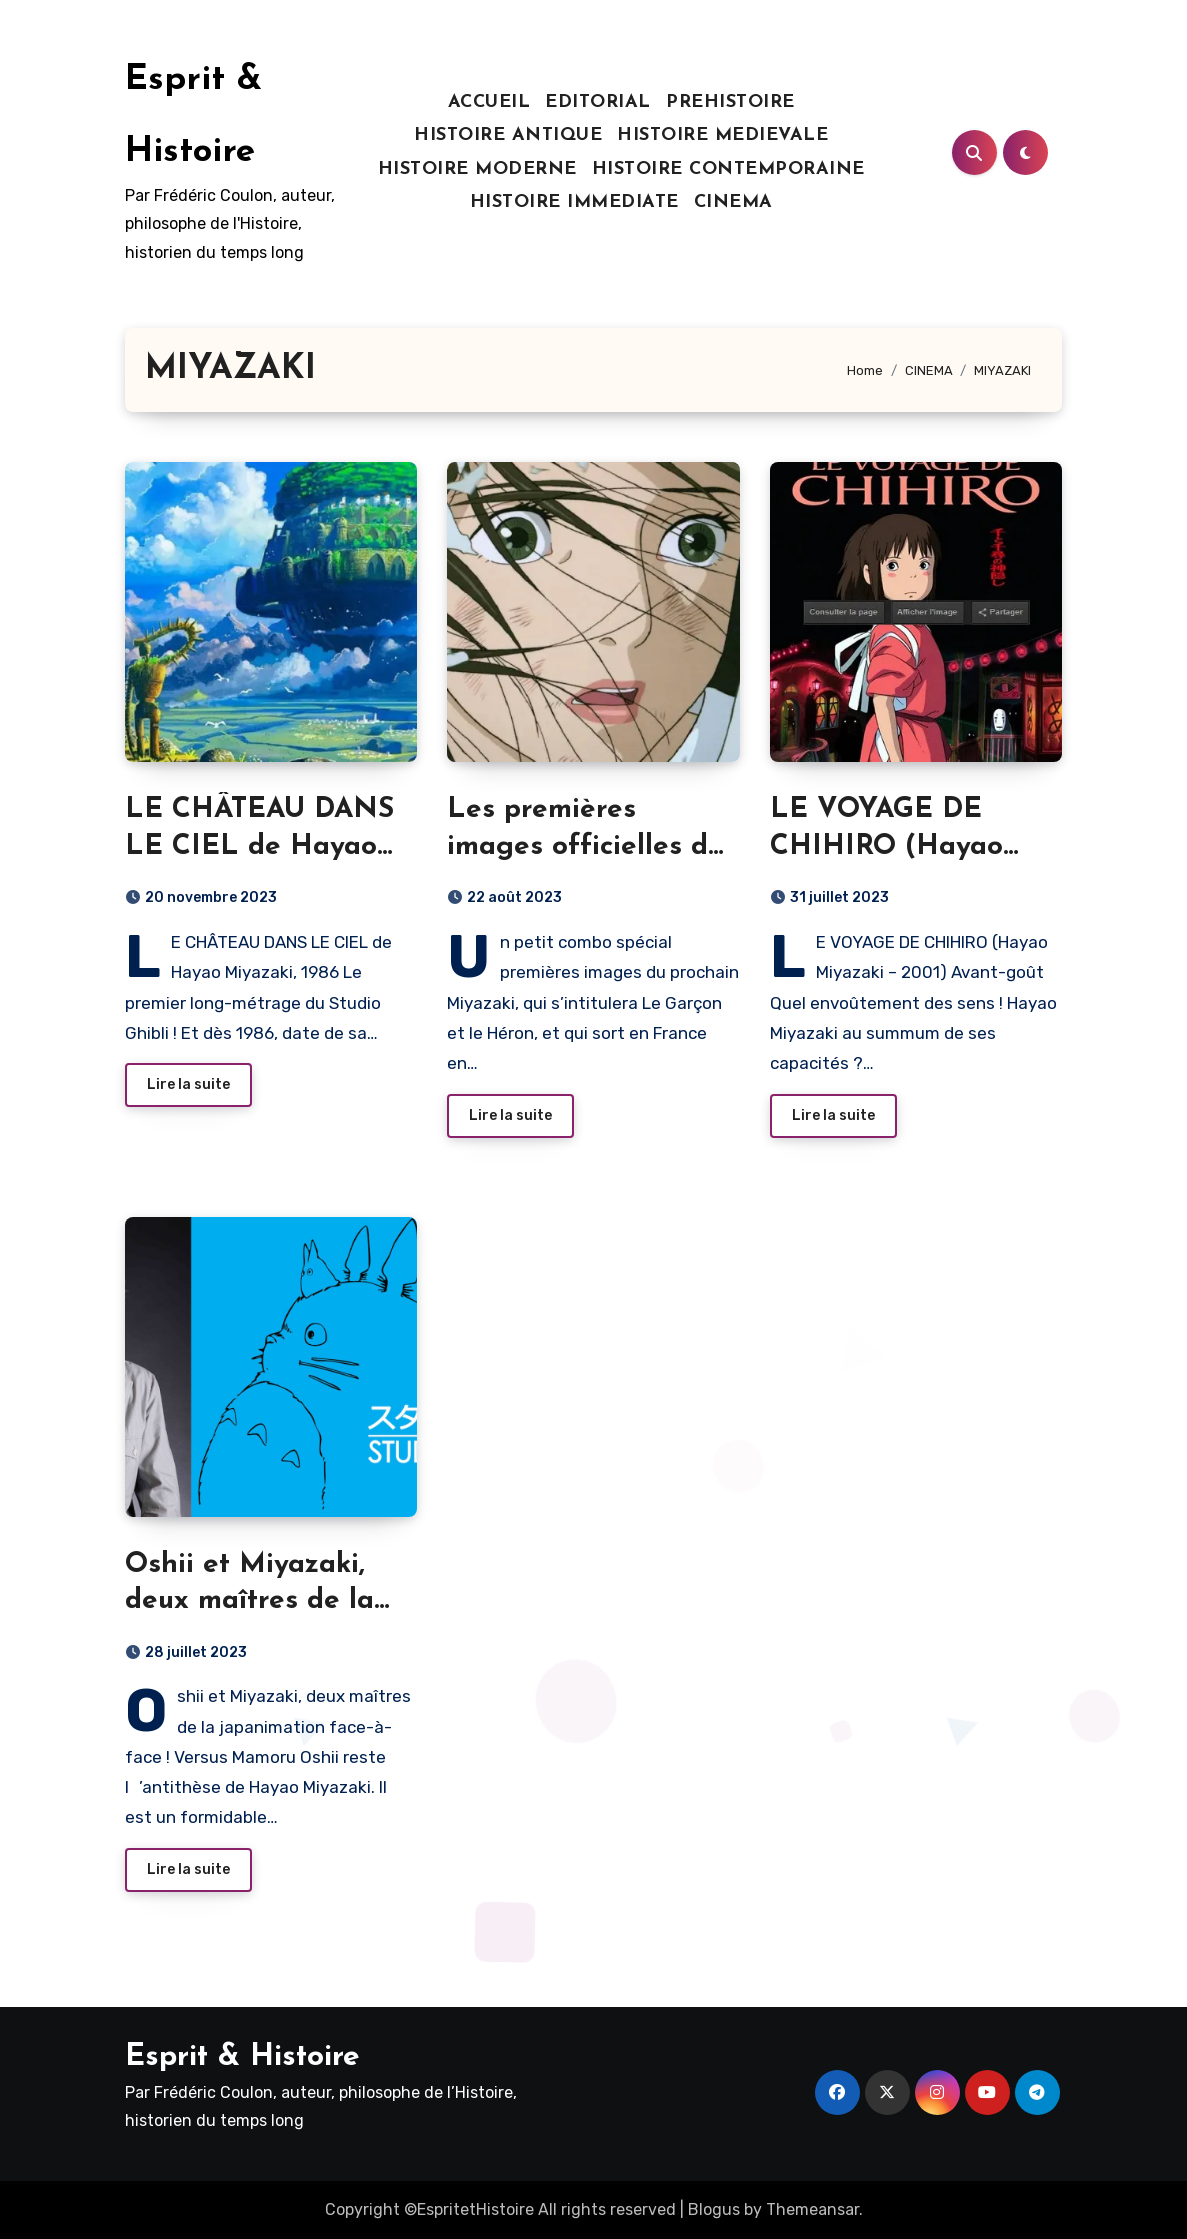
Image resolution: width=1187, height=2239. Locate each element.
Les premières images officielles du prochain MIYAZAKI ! (588, 846)
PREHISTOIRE (730, 102)
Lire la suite (188, 1084)
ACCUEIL (489, 102)
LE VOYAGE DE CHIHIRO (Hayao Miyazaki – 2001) (886, 846)
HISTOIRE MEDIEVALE (722, 135)
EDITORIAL (598, 102)
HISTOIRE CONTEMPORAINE (728, 169)
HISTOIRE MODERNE (477, 169)
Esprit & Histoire (242, 2057)
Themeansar (812, 2209)
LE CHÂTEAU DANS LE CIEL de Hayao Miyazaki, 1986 (259, 846)
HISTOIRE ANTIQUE (508, 135)
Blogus (714, 2209)
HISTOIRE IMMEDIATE (574, 202)
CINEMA (733, 202)
